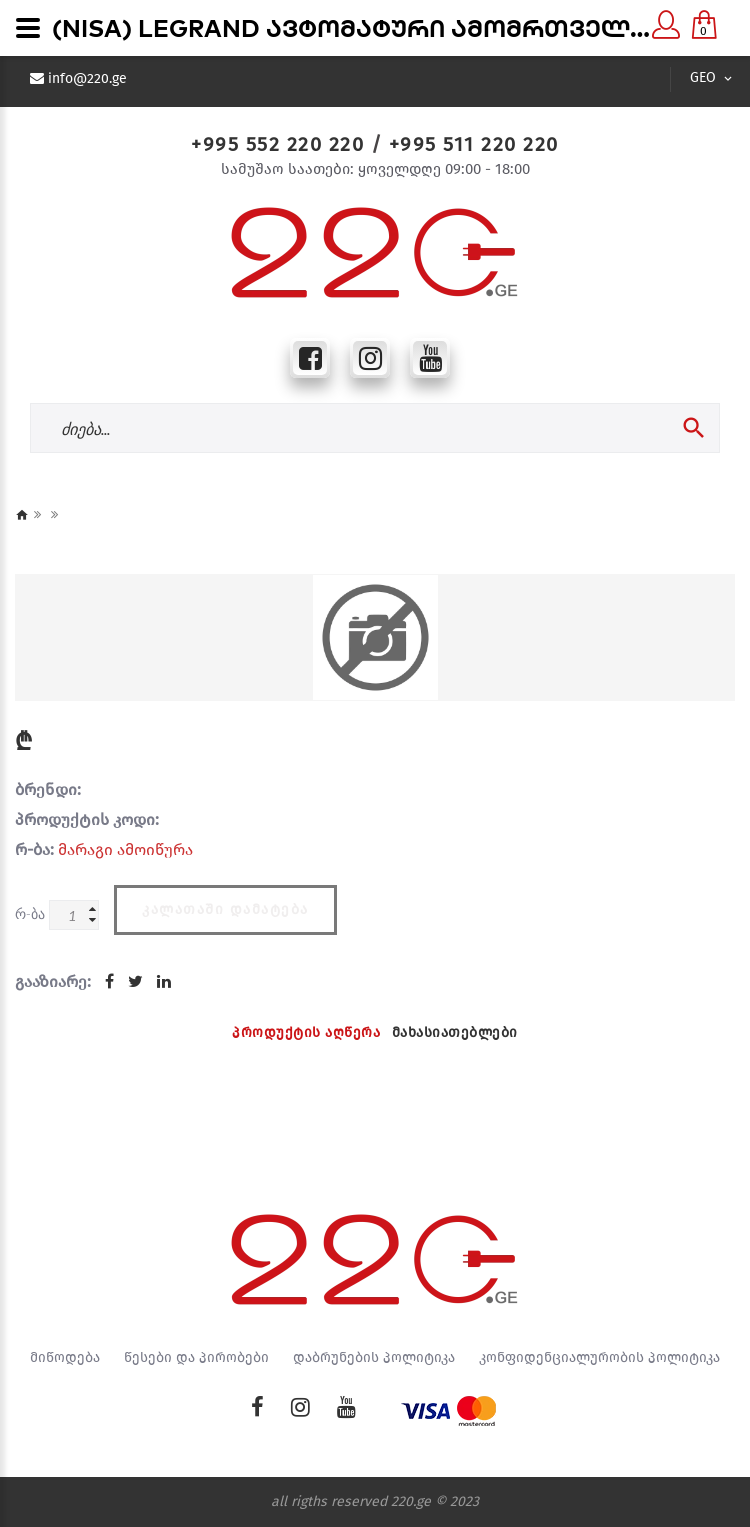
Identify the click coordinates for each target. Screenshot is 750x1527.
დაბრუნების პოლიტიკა (374, 1358)
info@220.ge (87, 79)
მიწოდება (65, 1358)
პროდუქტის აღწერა (306, 1032)
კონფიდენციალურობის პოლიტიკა (599, 1358)
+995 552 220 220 (277, 144)
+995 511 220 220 (474, 144)
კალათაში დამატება (225, 909)
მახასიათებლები (455, 1032)
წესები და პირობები (196, 1358)
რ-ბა (30, 913)
